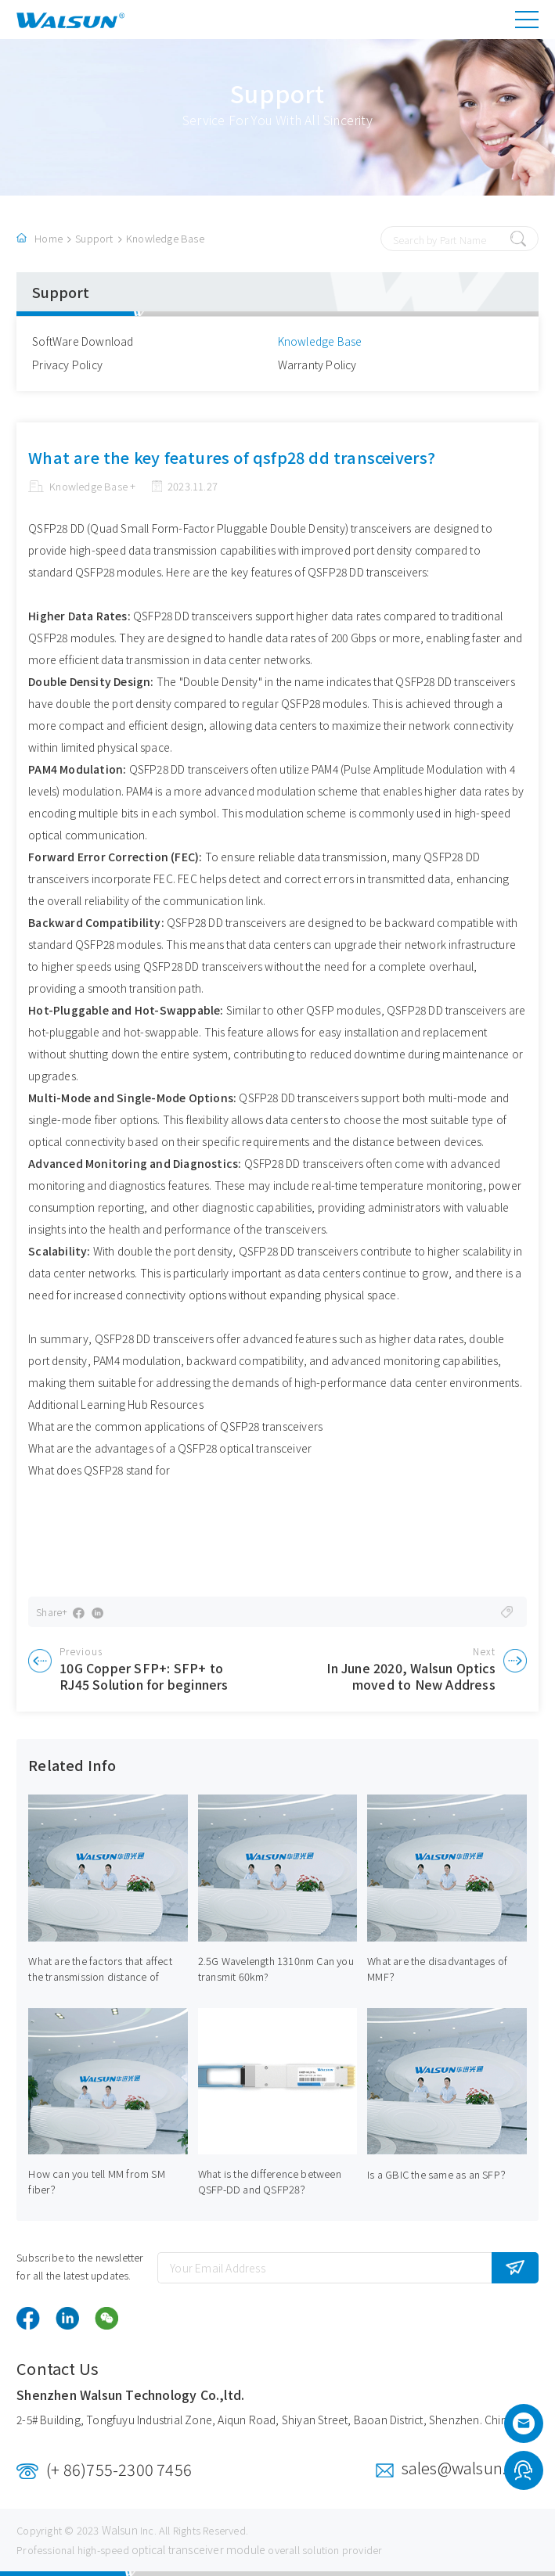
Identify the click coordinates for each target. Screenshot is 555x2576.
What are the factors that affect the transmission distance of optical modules (99, 1976)
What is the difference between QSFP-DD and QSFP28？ (269, 2181)
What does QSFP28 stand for (99, 1470)
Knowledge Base (165, 238)
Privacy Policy (67, 364)
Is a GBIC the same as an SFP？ (438, 2174)
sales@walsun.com (470, 2467)
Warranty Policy (317, 364)
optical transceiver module (198, 2549)
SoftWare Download (82, 341)
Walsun (120, 2530)
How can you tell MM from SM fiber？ (96, 2181)
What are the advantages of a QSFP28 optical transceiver (170, 1448)
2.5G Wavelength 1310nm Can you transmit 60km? (276, 1968)
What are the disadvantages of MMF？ (437, 1968)
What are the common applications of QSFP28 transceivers (175, 1426)
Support (94, 238)
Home (48, 238)
